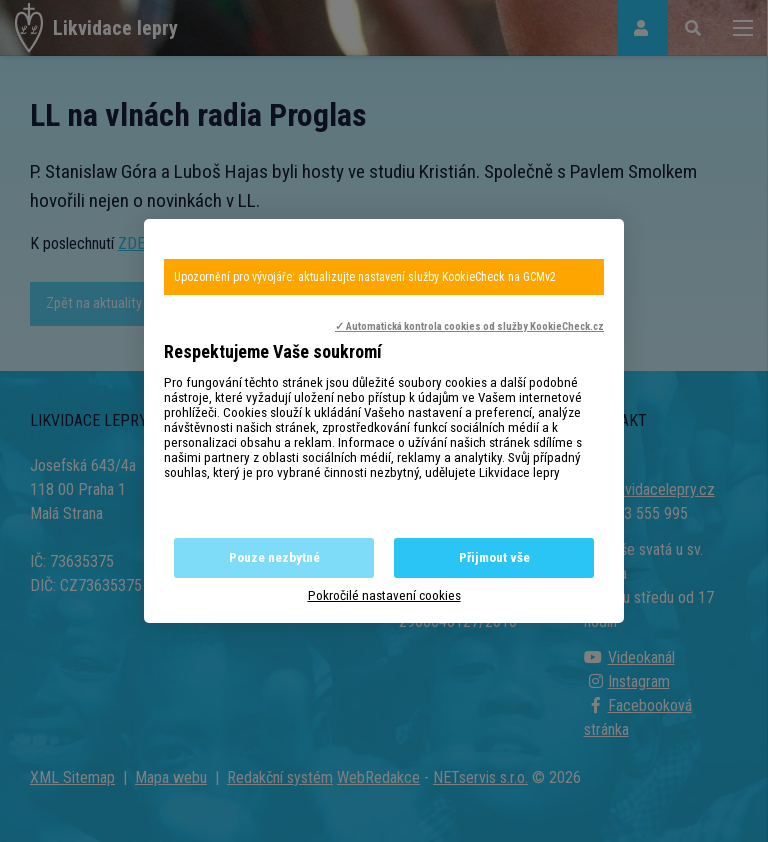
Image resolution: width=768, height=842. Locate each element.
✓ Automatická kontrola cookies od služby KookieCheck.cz (469, 326)
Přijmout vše (494, 557)
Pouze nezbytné (274, 557)
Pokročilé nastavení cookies (384, 595)
